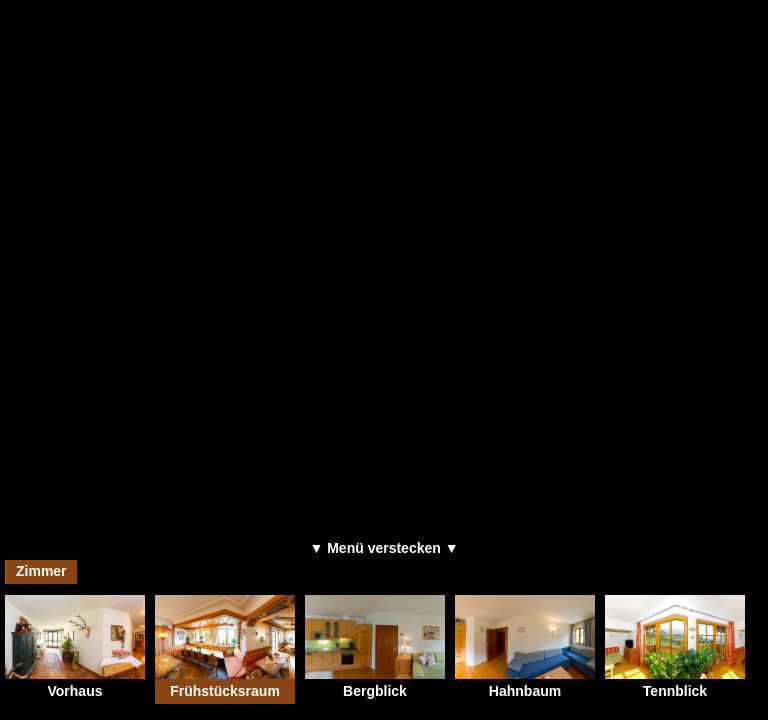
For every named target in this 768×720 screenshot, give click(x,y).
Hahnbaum (525, 647)
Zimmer (41, 571)
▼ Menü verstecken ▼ (383, 548)
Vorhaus (75, 647)
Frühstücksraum (225, 647)
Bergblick (375, 647)
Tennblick (675, 647)
